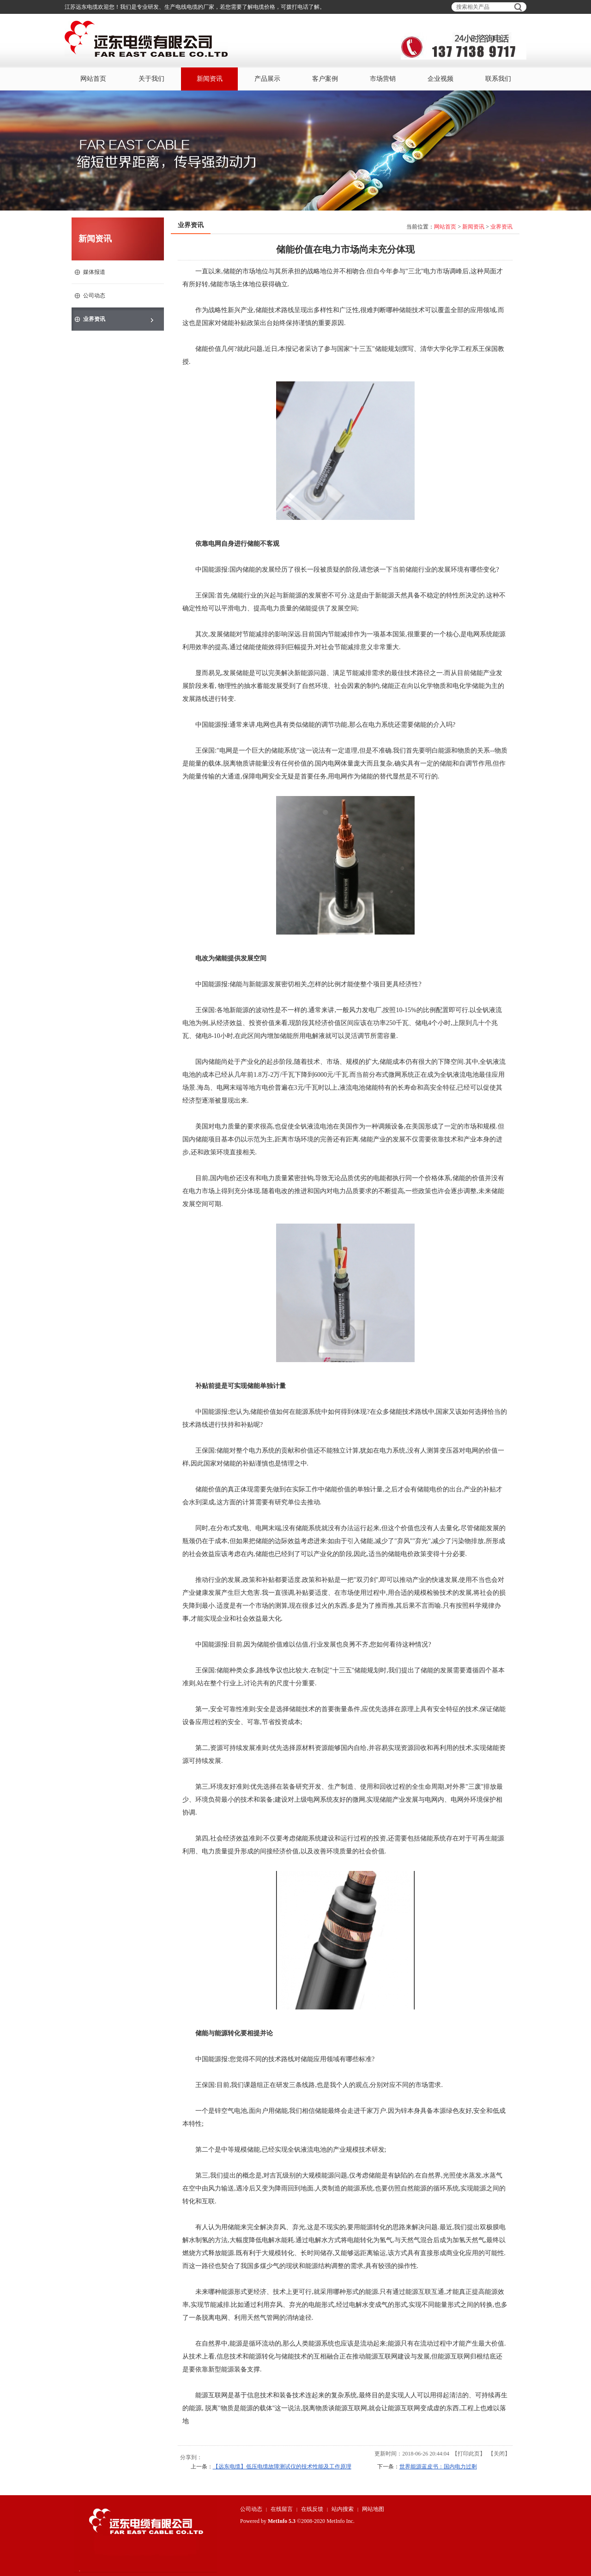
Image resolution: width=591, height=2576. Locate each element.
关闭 (499, 2453)
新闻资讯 (473, 226)
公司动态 (251, 2509)
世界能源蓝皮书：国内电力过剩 (438, 2466)
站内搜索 (343, 2509)
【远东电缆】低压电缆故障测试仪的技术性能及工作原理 (282, 2466)
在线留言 (282, 2509)
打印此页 (469, 2453)
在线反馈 (312, 2509)
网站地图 (373, 2509)
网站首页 (445, 226)
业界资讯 (501, 226)
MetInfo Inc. (340, 2521)
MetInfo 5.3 (282, 2521)
